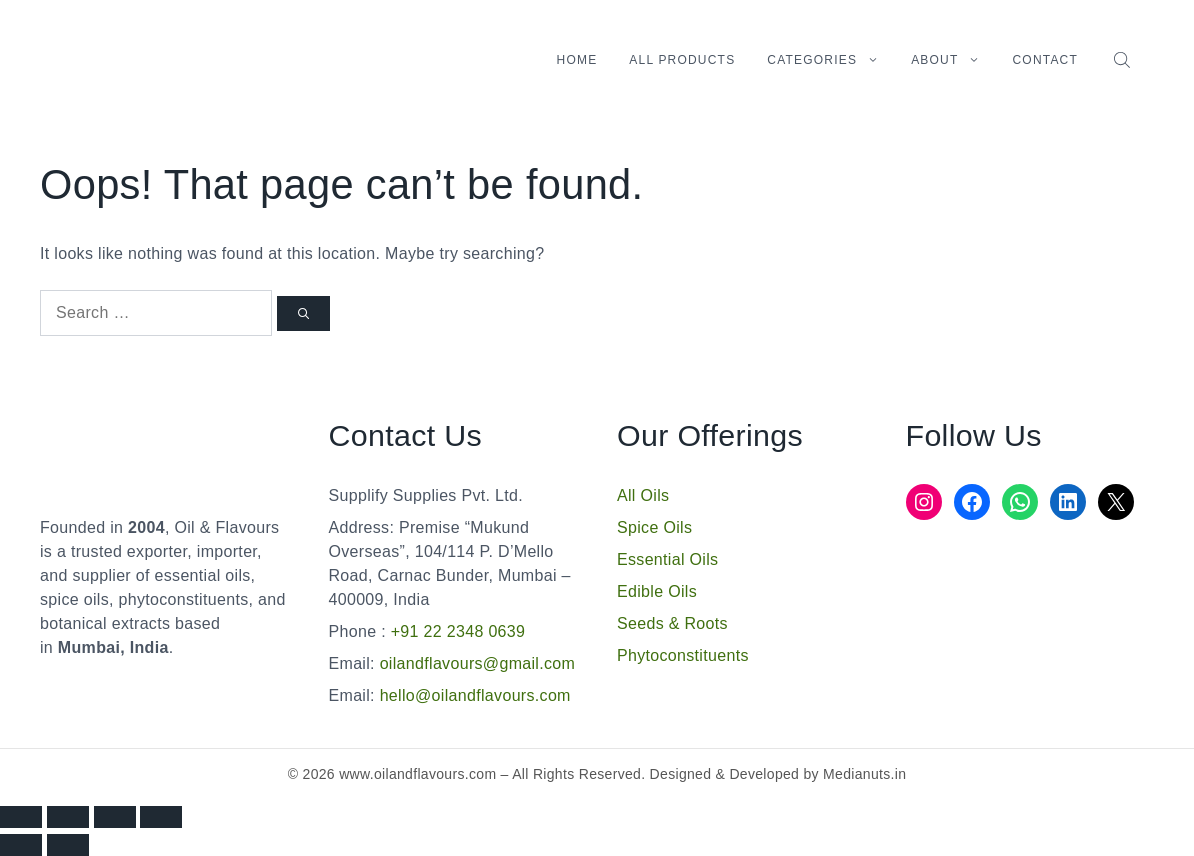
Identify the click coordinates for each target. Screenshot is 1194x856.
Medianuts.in (864, 774)
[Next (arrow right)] (68, 845)
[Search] (303, 313)
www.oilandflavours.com (417, 774)
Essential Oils (667, 559)
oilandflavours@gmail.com (478, 663)
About (953, 60)
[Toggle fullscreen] (68, 817)
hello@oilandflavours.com (475, 695)
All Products (682, 60)
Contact (1045, 60)
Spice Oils (654, 527)
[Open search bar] (1124, 60)
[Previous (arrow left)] (21, 845)
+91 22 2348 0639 (455, 631)
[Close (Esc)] (161, 817)
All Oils (643, 495)
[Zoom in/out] (21, 817)
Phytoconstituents (683, 655)
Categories (831, 60)
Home (577, 60)
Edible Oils (657, 591)
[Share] (115, 817)
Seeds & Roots (672, 623)
